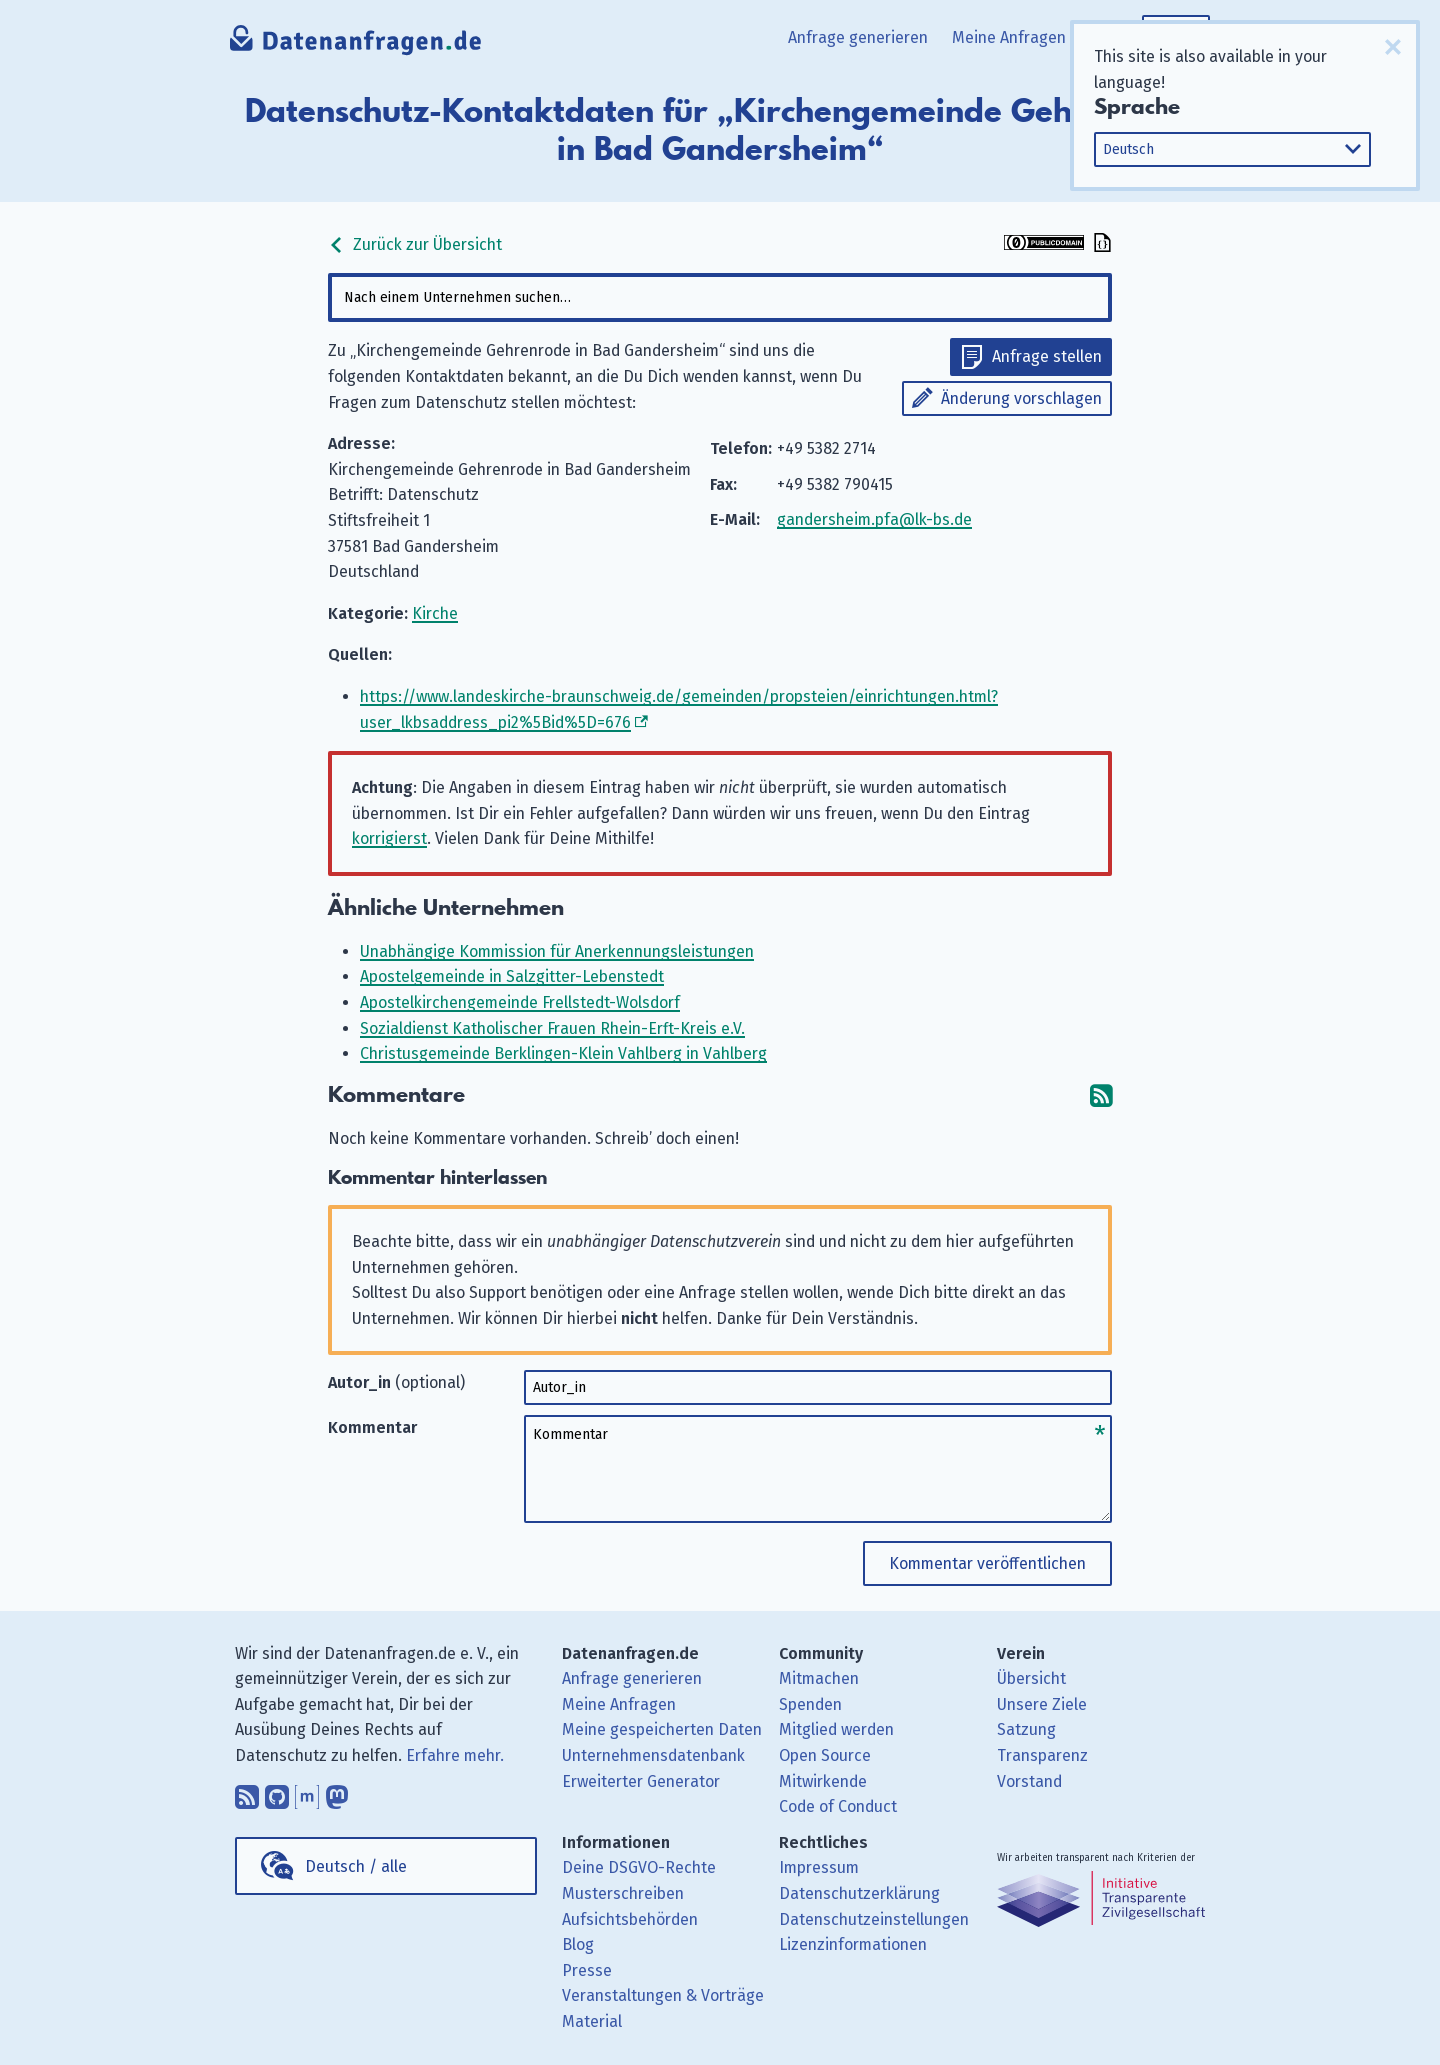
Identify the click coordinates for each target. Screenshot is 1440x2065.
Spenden (810, 1704)
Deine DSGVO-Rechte (639, 1867)
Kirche (435, 613)
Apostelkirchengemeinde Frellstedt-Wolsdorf (520, 1002)
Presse (587, 1970)
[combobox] (720, 297)
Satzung (1026, 1729)
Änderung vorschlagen (1021, 398)
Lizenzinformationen (853, 1944)
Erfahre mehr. (455, 1755)
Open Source (825, 1755)
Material (592, 2021)
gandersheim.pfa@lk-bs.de (874, 519)
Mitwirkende (823, 1781)
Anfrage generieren (858, 37)
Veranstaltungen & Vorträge (663, 1995)
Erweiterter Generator (641, 1781)
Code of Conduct (838, 1806)
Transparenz (1042, 1755)
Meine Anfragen (1009, 37)
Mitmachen (819, 1678)
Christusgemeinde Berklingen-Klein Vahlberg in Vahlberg (563, 1053)
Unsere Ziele (1042, 1704)
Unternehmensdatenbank (653, 1755)
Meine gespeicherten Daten (662, 1729)
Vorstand (1029, 1781)
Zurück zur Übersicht (415, 244)
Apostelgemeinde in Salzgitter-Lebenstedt (512, 976)
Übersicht (1031, 1678)
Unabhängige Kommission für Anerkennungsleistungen (557, 951)
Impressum (819, 1867)
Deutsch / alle (356, 1866)
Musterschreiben (623, 1893)
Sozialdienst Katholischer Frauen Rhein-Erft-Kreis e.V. (552, 1028)
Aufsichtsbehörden (630, 1919)
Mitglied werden (836, 1729)
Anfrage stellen (1047, 356)
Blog (578, 1944)
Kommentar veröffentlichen (987, 1563)
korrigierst (389, 838)
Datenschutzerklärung (859, 1893)
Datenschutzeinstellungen (874, 1919)
